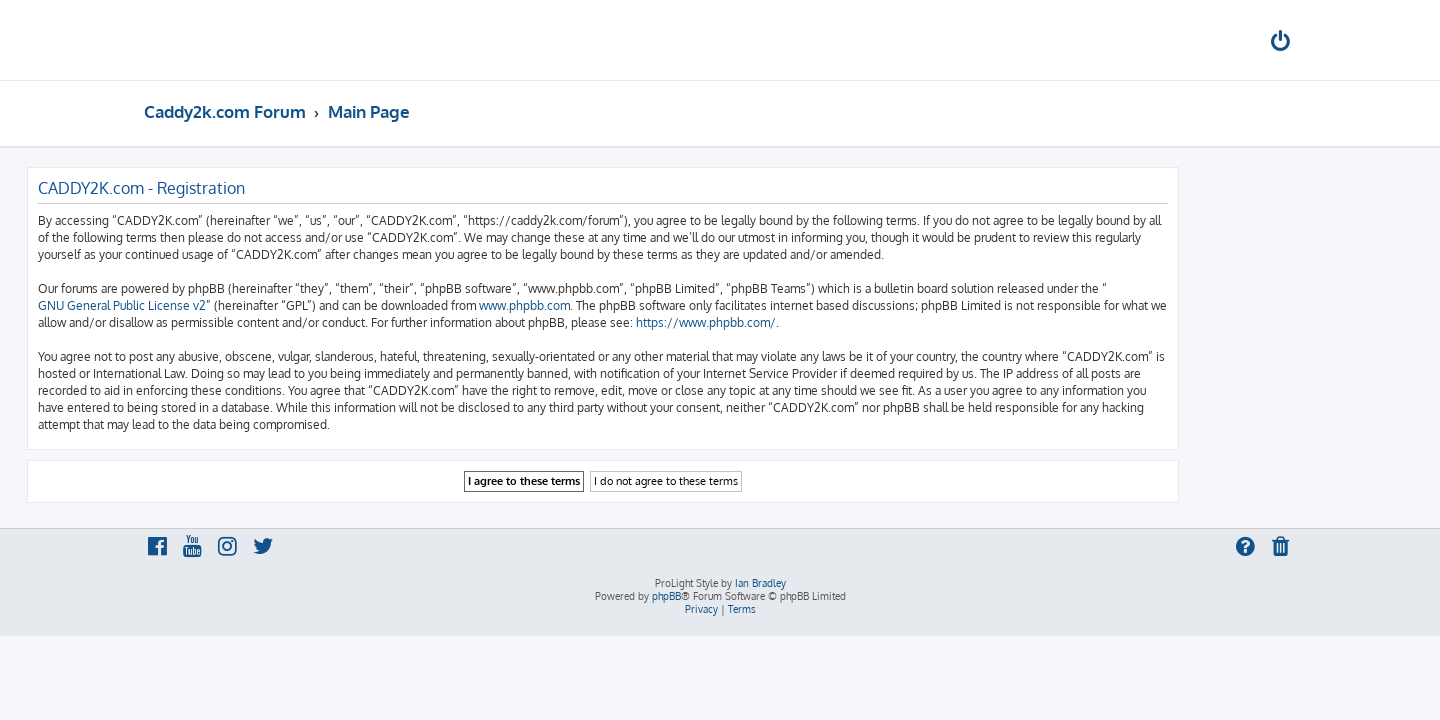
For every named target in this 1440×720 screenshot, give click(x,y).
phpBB (666, 596)
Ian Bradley (760, 583)
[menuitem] (1282, 43)
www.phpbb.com (641, 305)
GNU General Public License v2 (239, 305)
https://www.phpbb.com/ (823, 322)
